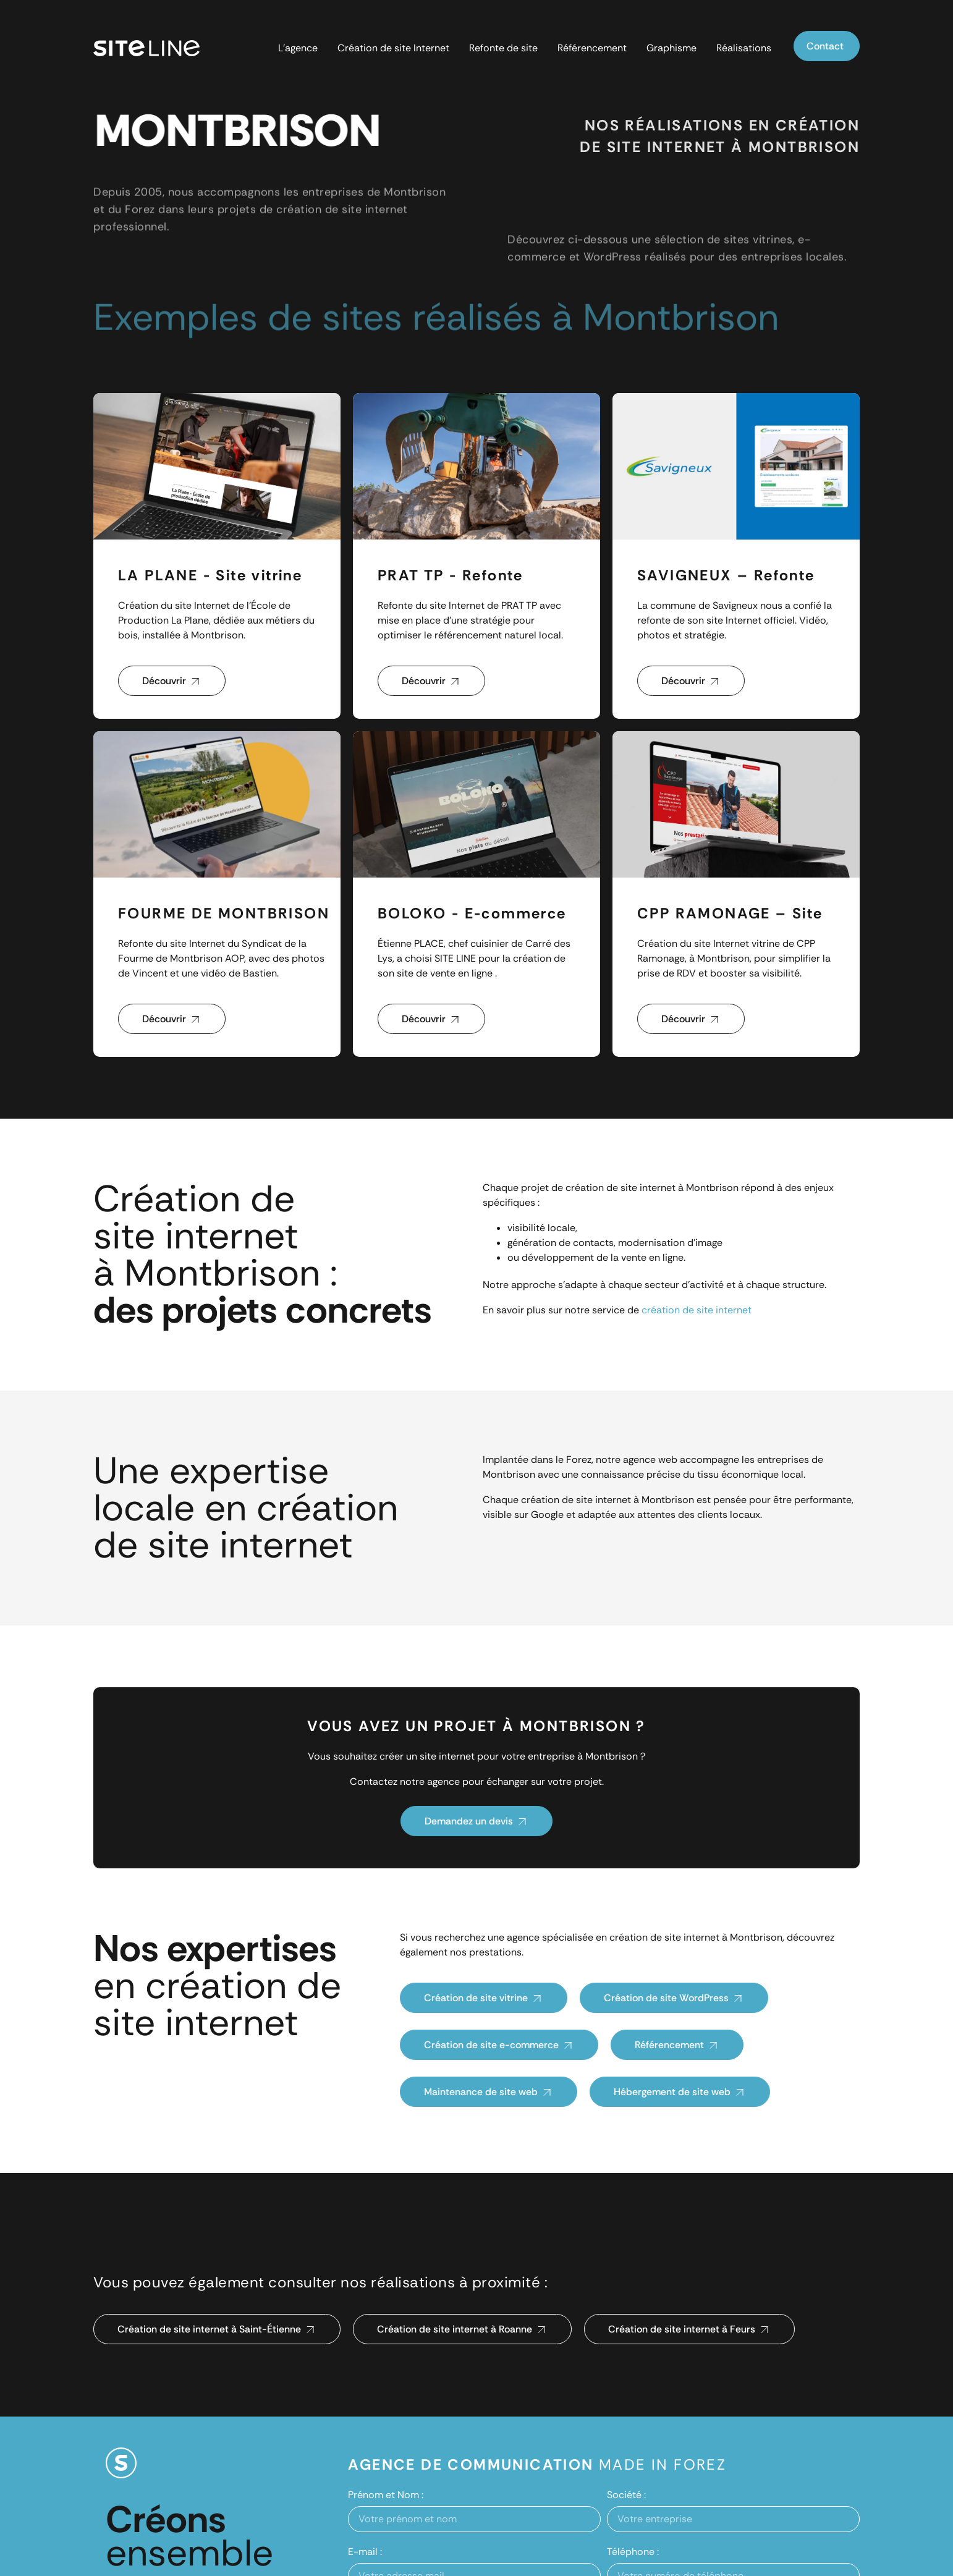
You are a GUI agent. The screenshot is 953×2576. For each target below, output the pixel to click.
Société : (626, 2494)
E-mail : (365, 2551)
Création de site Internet (393, 47)
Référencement (592, 47)
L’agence (298, 47)
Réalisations (743, 47)
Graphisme (671, 47)
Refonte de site (503, 47)
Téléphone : (633, 2551)
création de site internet (697, 1309)
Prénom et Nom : (385, 2494)
